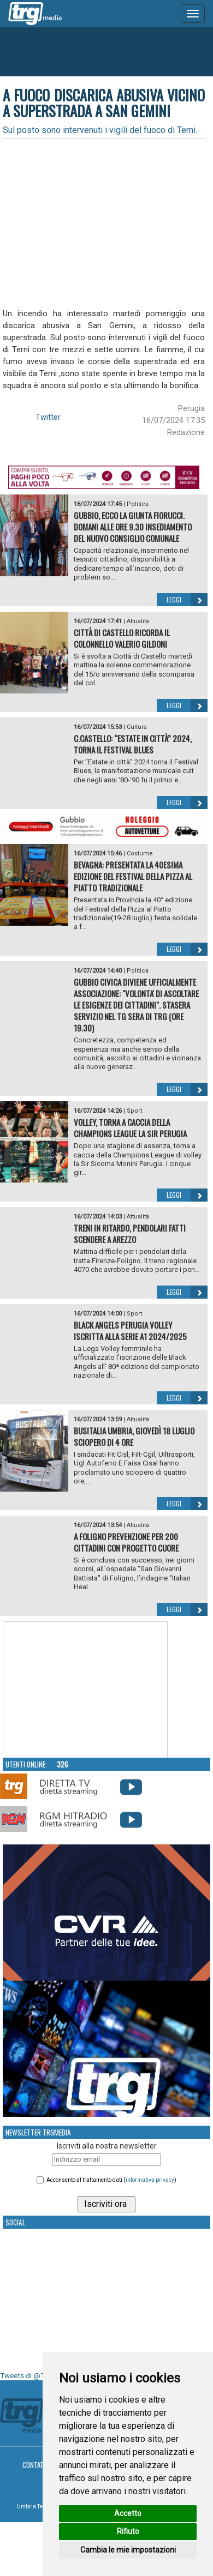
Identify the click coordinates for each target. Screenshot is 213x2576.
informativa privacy (150, 2180)
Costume (140, 853)
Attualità (138, 621)
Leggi (187, 599)
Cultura (137, 727)
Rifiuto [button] (128, 2531)
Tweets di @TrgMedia (35, 2376)
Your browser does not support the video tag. (85, 1690)
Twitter (48, 417)
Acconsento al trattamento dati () (111, 2180)
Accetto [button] (127, 2513)
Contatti (35, 2464)
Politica (138, 504)
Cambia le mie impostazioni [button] (128, 2549)
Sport (134, 1110)
